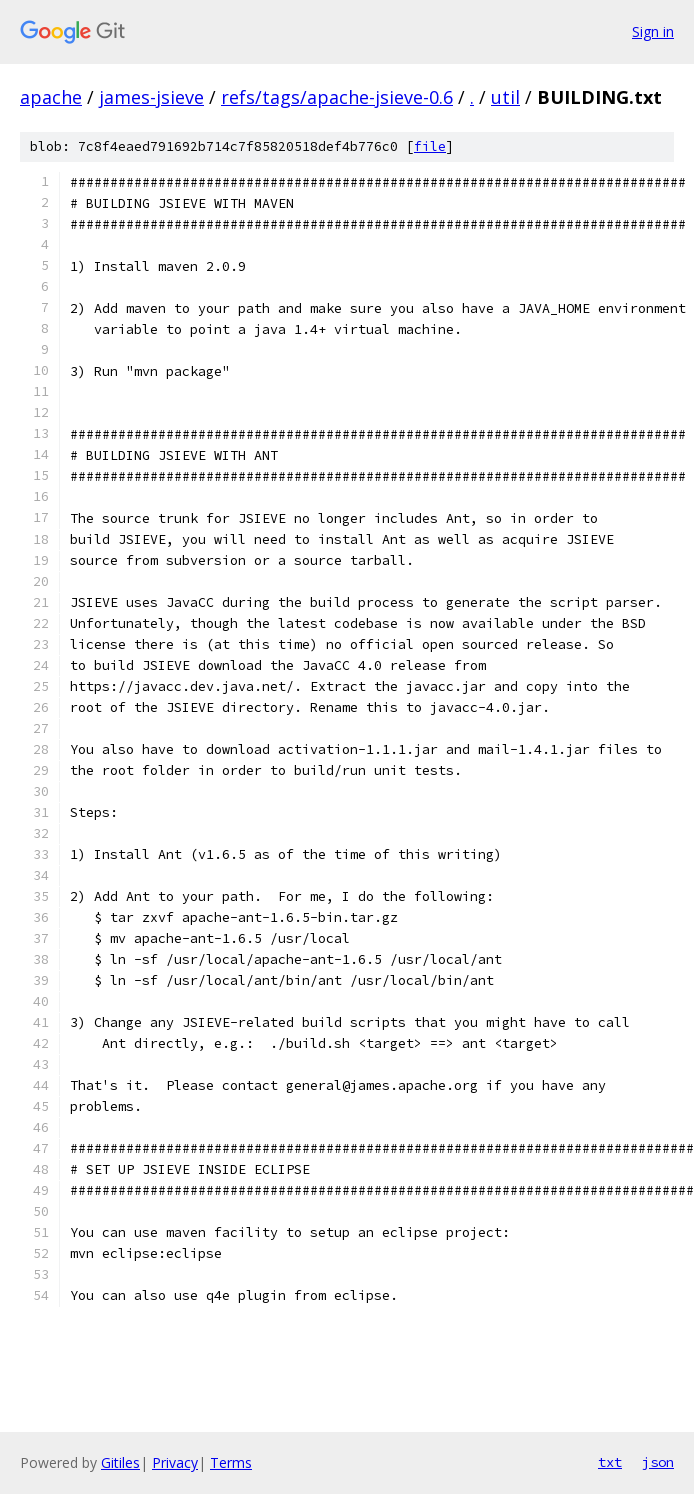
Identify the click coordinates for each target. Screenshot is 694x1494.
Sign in (653, 31)
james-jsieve (151, 97)
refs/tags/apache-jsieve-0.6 (337, 97)
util (505, 97)
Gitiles (120, 1462)
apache (51, 97)
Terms (231, 1462)
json (658, 1462)
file (430, 146)
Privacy (175, 1462)
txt (610, 1462)
